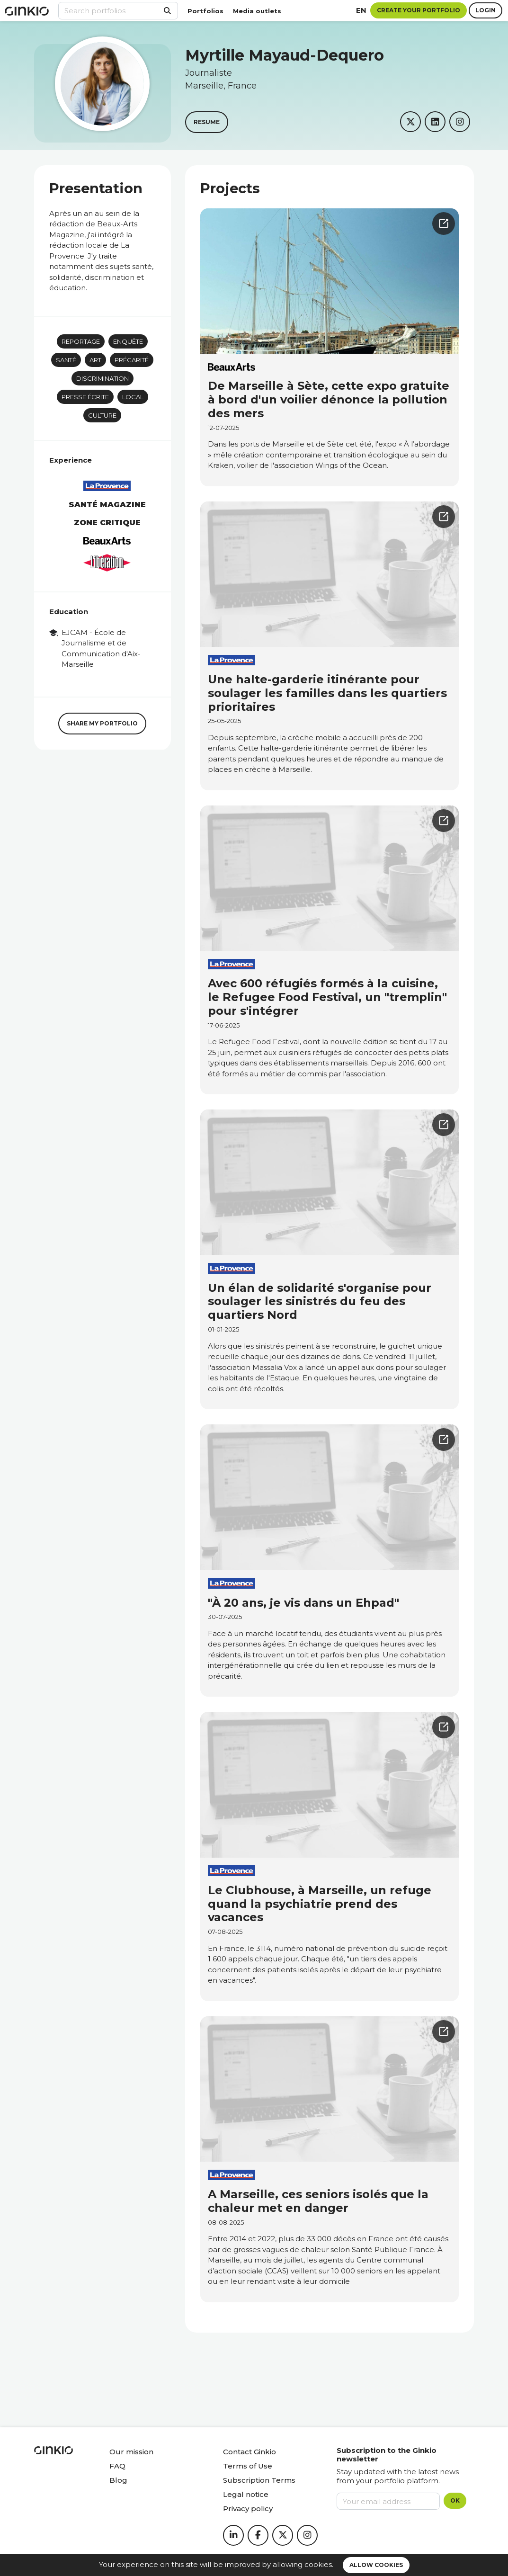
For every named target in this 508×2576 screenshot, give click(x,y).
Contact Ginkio (249, 2451)
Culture (102, 415)
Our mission (131, 2451)
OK (455, 2500)
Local (132, 397)
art (95, 360)
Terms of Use (247, 2465)
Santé (66, 360)
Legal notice (245, 2494)
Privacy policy (248, 2508)
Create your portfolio (418, 10)
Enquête (128, 341)
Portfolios (205, 11)
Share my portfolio (102, 723)
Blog (118, 2480)
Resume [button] (207, 121)
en (361, 10)
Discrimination (102, 378)
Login (485, 10)
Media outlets (257, 11)
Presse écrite (85, 397)
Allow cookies (376, 2564)
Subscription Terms (259, 2480)
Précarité (132, 360)
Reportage (81, 341)
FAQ (117, 2465)
